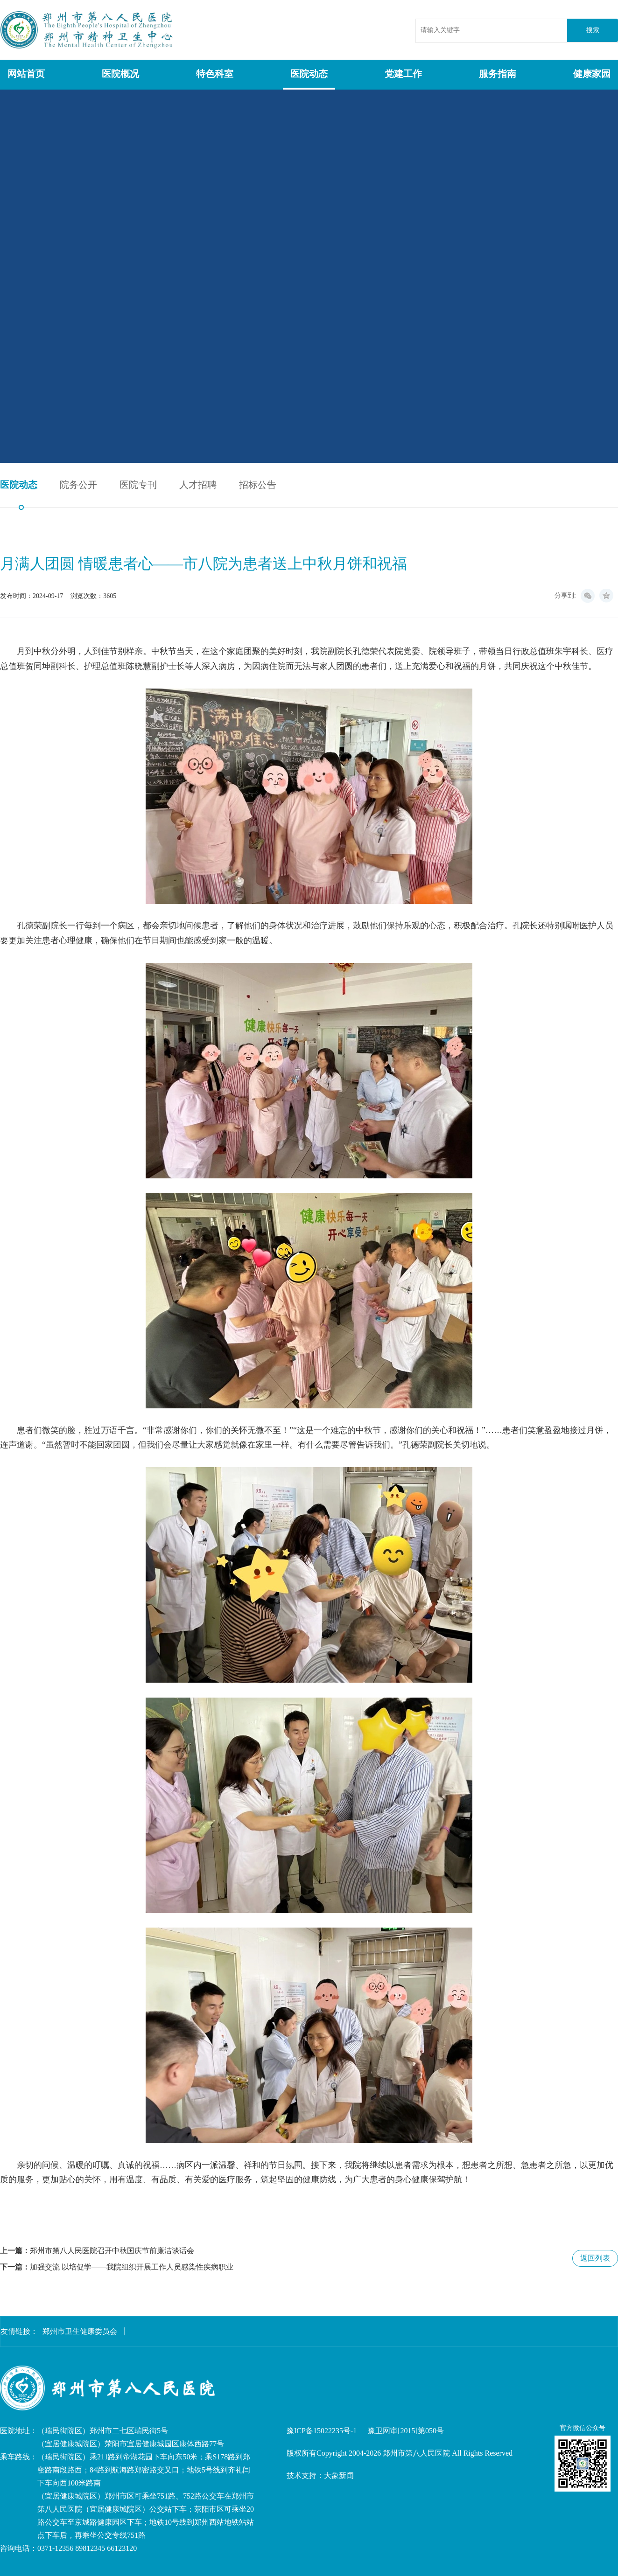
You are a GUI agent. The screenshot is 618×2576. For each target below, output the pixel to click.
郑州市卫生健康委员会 (79, 2331)
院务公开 (78, 485)
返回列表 (595, 2258)
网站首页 (26, 74)
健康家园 (592, 74)
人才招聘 (198, 485)
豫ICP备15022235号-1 (322, 2431)
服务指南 (497, 74)
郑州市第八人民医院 (88, 30)
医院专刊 (138, 485)
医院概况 (120, 74)
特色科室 (214, 74)
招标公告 (257, 485)
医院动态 (309, 74)
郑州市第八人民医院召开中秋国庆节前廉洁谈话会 (112, 2251)
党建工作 (403, 74)
